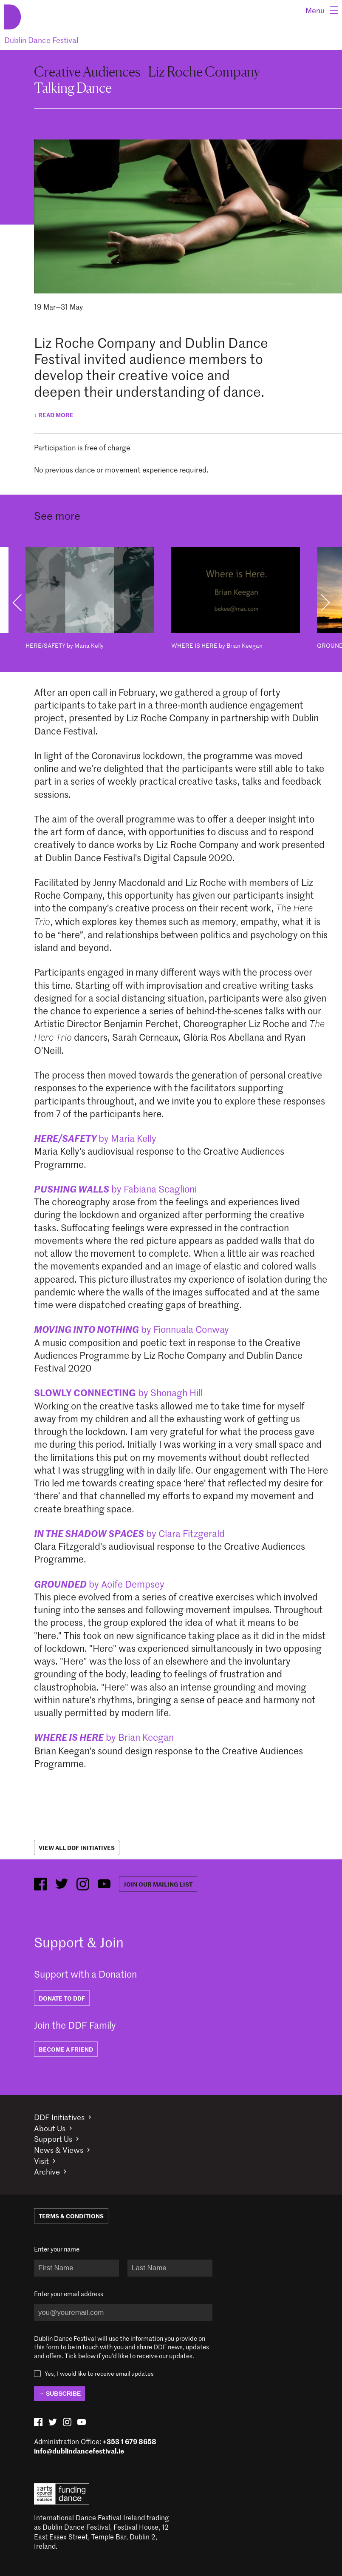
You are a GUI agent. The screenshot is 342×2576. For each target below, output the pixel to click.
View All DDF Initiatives (77, 1847)
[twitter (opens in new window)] (61, 1884)
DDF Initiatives (59, 2117)
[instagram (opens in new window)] (82, 1884)
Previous (16, 602)
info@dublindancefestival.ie (79, 2450)
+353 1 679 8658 (129, 2441)
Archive (47, 2171)
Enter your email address (68, 2293)
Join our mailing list (158, 1884)
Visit (41, 2161)
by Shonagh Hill (118, 1392)
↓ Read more (53, 415)
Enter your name (56, 2249)
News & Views (58, 2150)
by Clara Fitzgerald (129, 1533)
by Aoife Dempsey (99, 1583)
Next (325, 602)
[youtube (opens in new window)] (104, 1884)
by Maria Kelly (95, 1138)
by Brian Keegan (104, 1737)
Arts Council (61, 2494)
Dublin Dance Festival (41, 40)
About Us (49, 2128)
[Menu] (321, 10)
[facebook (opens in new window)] (40, 1884)
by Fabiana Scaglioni (115, 1188)
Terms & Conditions (71, 2216)
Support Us (53, 2139)
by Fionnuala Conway (131, 1329)
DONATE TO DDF (62, 1998)
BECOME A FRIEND (66, 2049)
